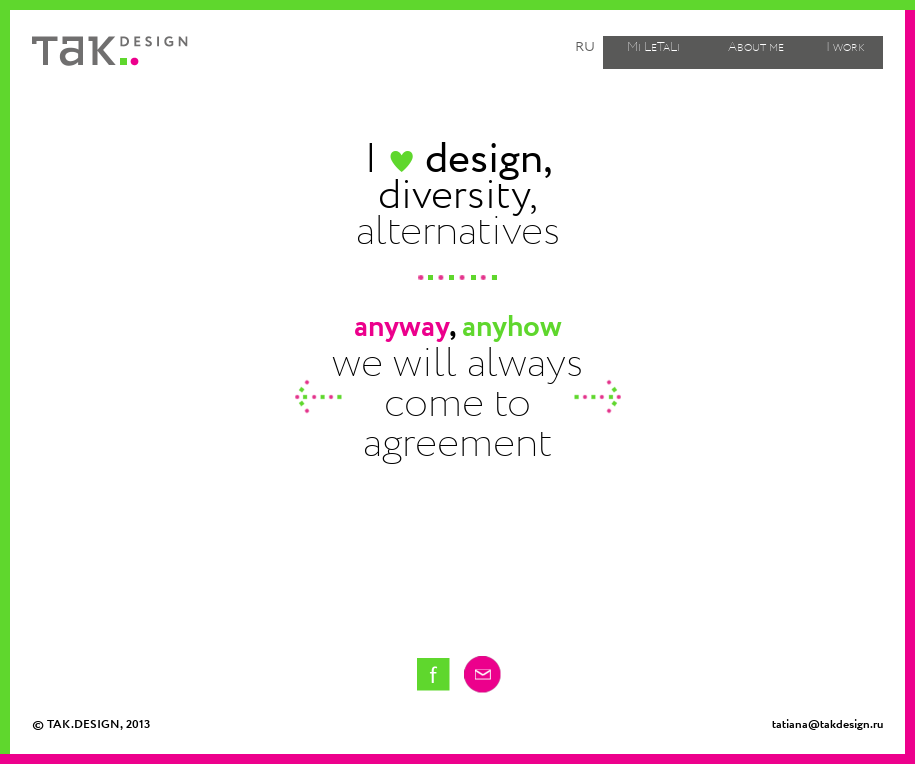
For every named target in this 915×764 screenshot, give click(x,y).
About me (756, 47)
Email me (482, 674)
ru (585, 46)
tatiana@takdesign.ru (827, 724)
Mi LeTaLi (653, 47)
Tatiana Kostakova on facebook (433, 674)
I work (845, 47)
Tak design (110, 51)
